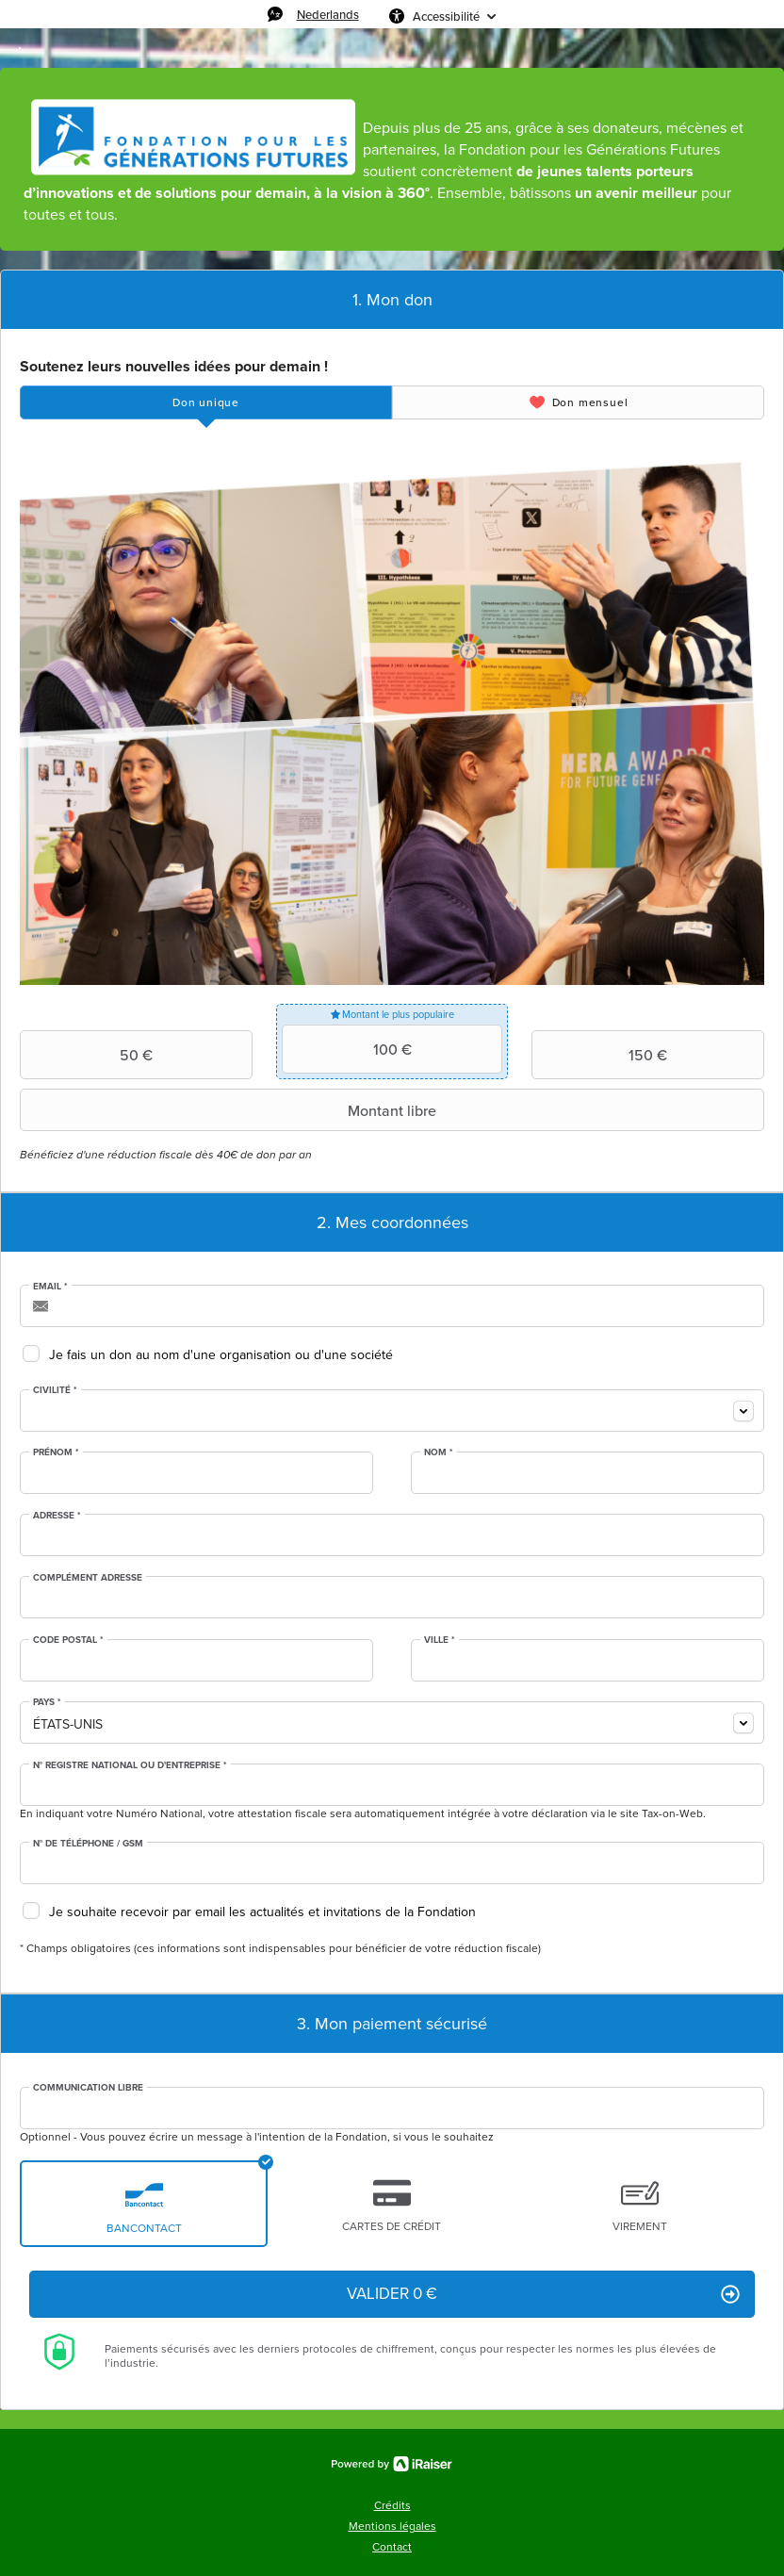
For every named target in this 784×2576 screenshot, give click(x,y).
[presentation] (206, 402)
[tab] (206, 402)
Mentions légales (392, 2526)
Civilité (55, 1390)
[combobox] (392, 1410)
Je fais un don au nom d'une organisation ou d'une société (221, 1355)
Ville (439, 1640)
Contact (392, 2546)
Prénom (56, 1452)
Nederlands (328, 14)
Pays (47, 1702)
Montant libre (230, 1110)
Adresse (57, 1515)
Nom (438, 1452)
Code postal (68, 1640)
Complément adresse (87, 1577)
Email (50, 1286)
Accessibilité (446, 16)
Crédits (392, 2505)
